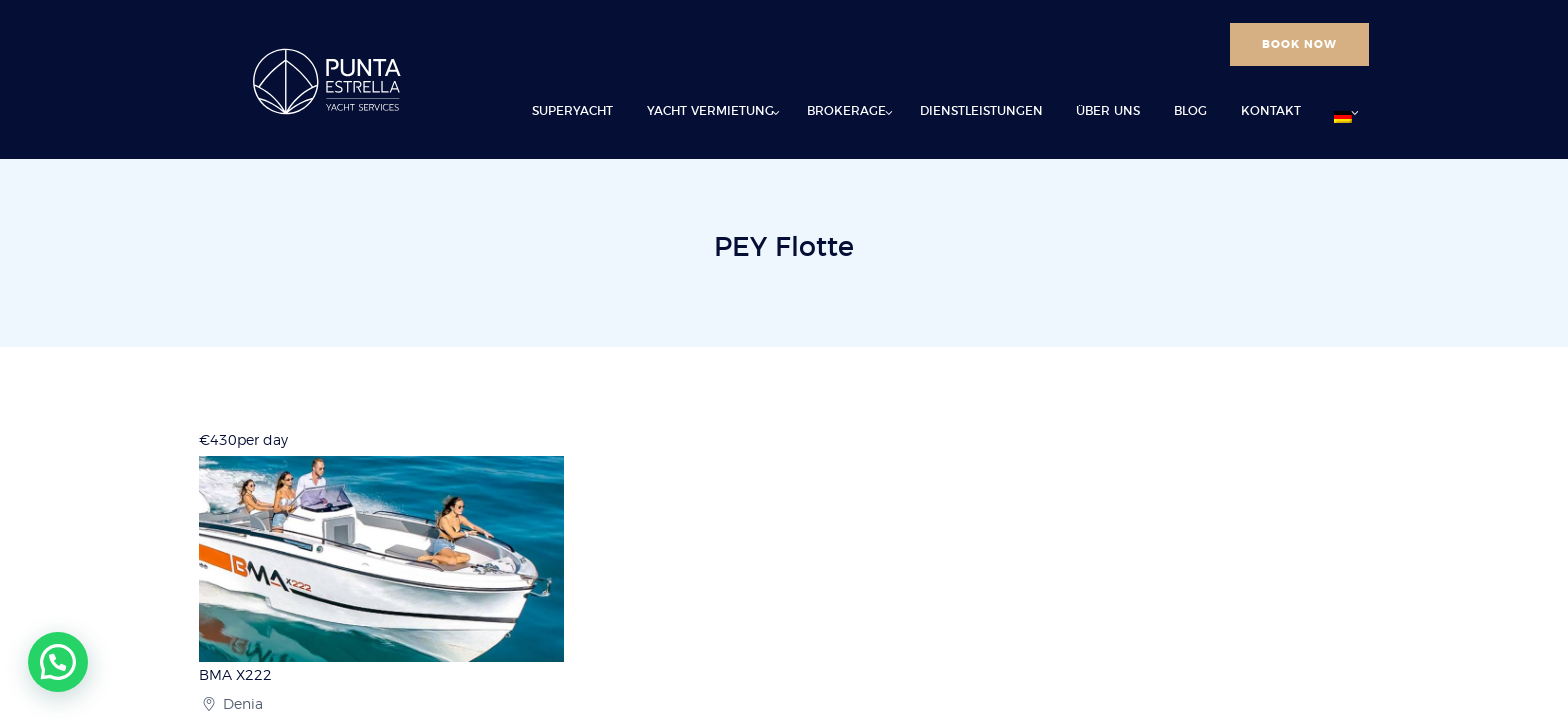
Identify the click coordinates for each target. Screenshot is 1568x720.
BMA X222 (235, 676)
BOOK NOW (1299, 44)
